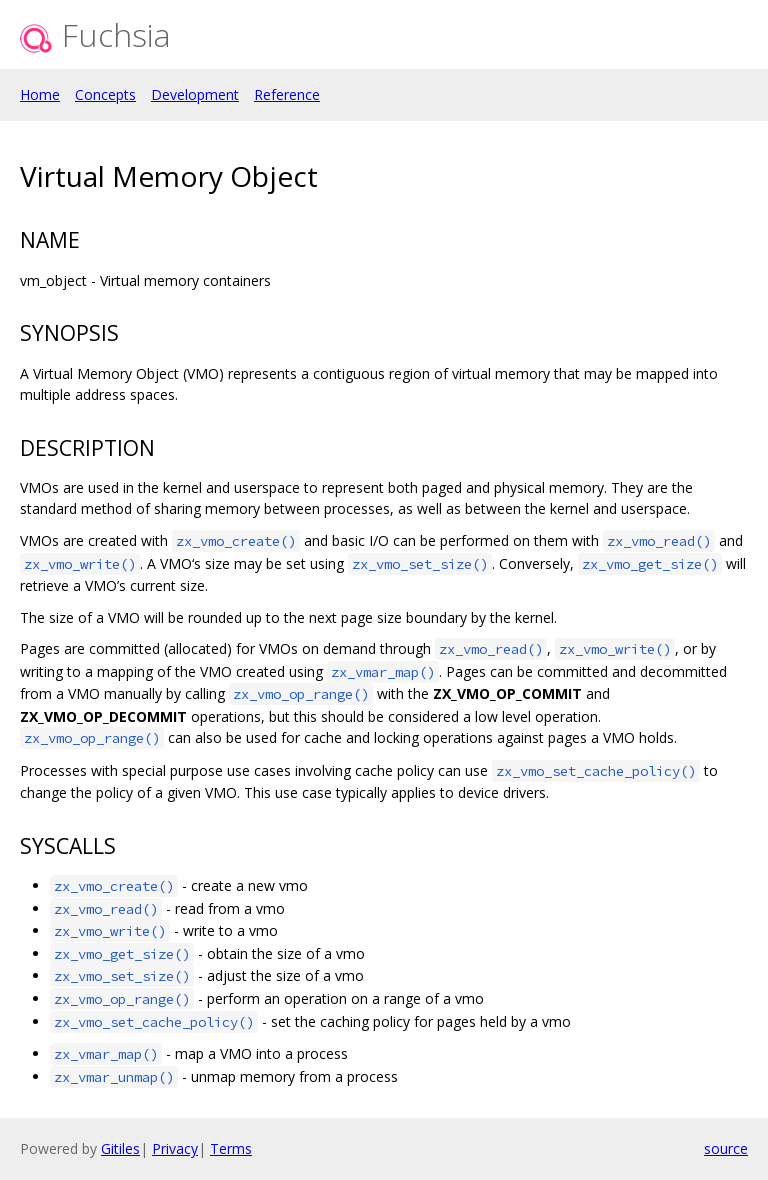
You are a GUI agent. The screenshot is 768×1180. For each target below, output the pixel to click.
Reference (287, 94)
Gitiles (120, 1148)
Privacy (175, 1148)
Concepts (105, 94)
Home (40, 94)
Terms (231, 1148)
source (726, 1148)
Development (195, 94)
